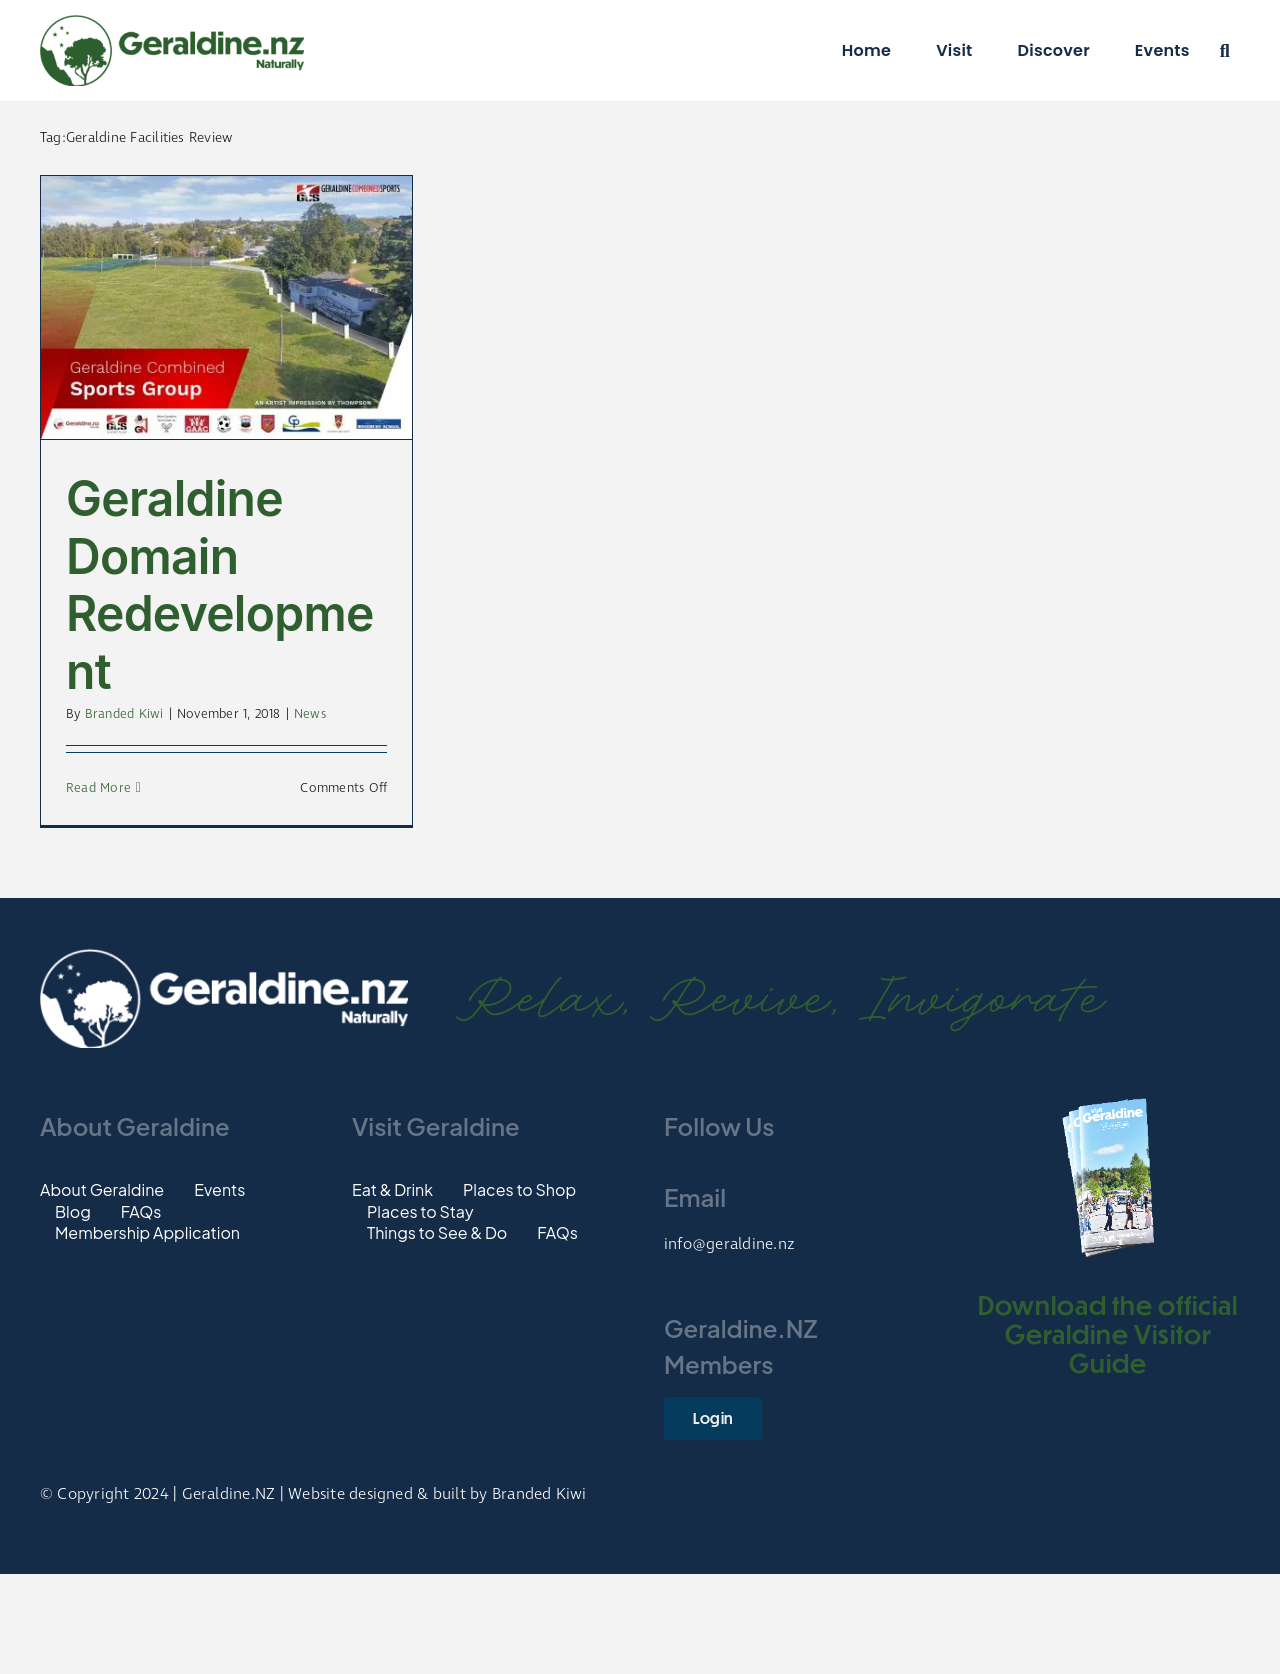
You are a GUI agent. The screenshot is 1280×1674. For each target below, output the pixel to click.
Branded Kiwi (124, 714)
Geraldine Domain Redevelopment (220, 585)
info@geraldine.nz (729, 1244)
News (310, 714)
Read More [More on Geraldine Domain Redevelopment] (98, 788)
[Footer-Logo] (224, 956)
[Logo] (172, 22)
